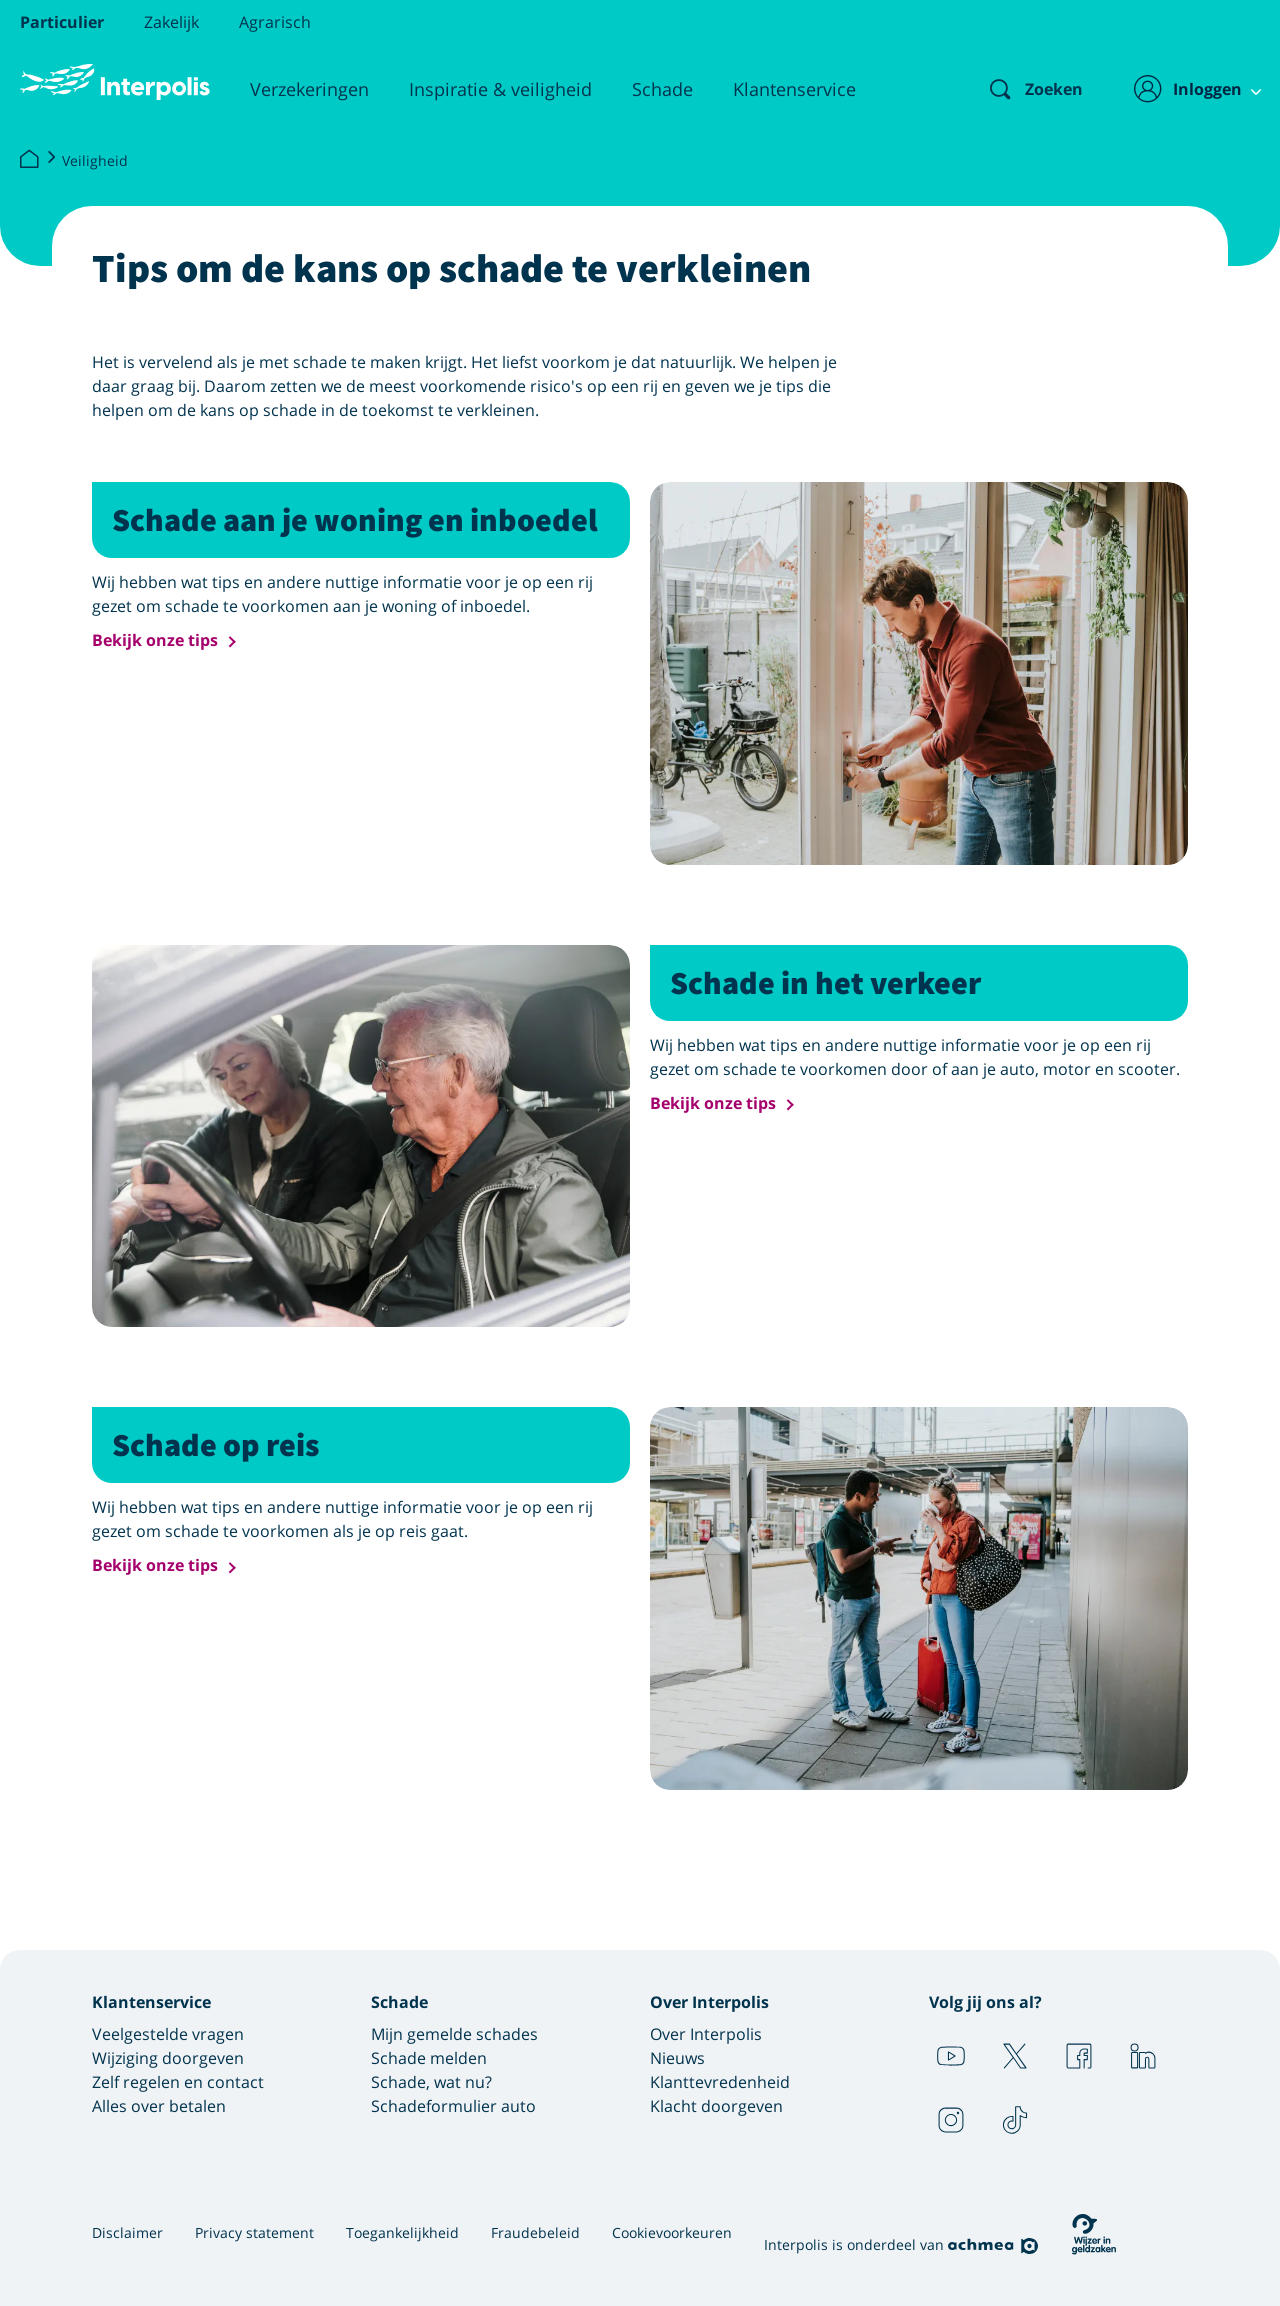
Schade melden (429, 2058)
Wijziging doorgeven (168, 2058)
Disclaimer (127, 2232)
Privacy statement (254, 2232)
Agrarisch (275, 22)
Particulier (62, 22)
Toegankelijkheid (402, 2232)
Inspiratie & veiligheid (500, 89)
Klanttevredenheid (720, 2082)
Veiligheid (95, 160)
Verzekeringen (309, 89)
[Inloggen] (1186, 89)
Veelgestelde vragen (168, 2034)
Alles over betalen (159, 2106)
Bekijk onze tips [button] (155, 640)
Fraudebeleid (535, 2232)
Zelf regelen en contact (178, 2082)
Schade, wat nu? (431, 2082)
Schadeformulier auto (453, 2106)
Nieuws (677, 2058)
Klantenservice (794, 89)
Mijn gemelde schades (454, 2034)
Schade (662, 89)
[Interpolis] (29, 160)
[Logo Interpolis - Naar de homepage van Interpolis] (115, 82)
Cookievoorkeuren (672, 2232)
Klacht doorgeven (716, 2106)
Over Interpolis (706, 2034)
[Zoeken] (1019, 89)
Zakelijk (171, 22)
